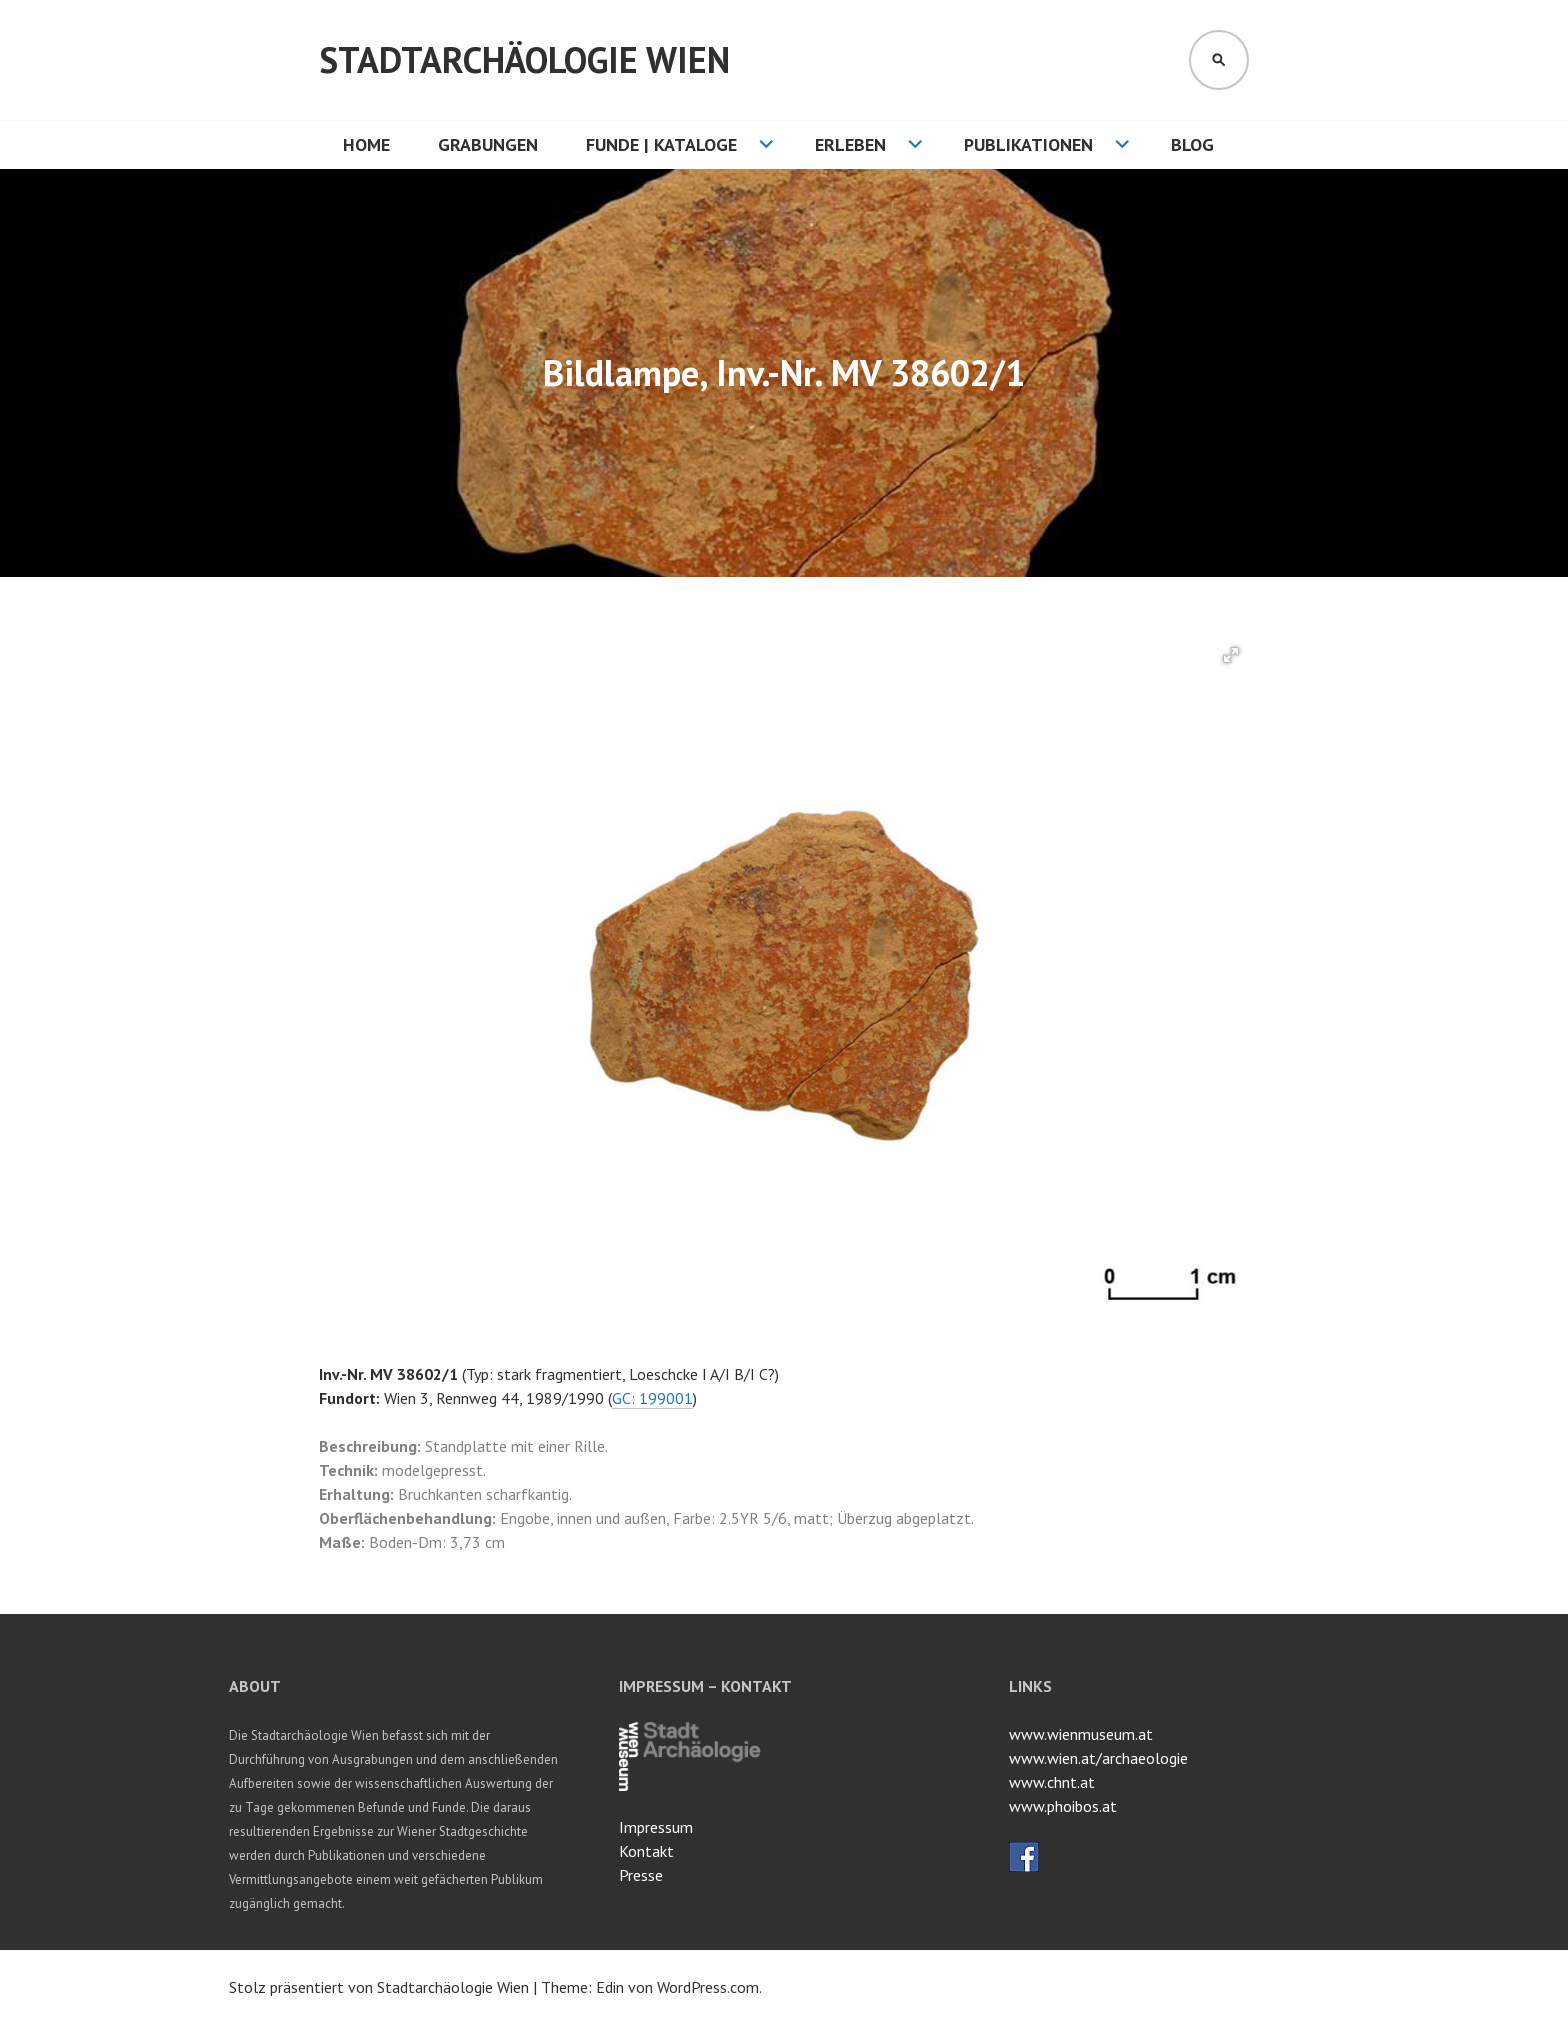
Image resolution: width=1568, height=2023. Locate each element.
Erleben (850, 144)
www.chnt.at (1052, 1782)
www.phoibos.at (1063, 1806)
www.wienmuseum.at (1081, 1734)
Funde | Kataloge (661, 144)
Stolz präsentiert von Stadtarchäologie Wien (379, 1987)
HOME (366, 144)
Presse (641, 1875)
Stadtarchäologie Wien (524, 59)
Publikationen (1028, 144)
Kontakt (646, 1851)
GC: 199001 (652, 1398)
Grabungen (488, 144)
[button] (1231, 655)
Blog (1192, 144)
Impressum (656, 1827)
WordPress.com (708, 1987)
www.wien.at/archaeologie (1098, 1758)
